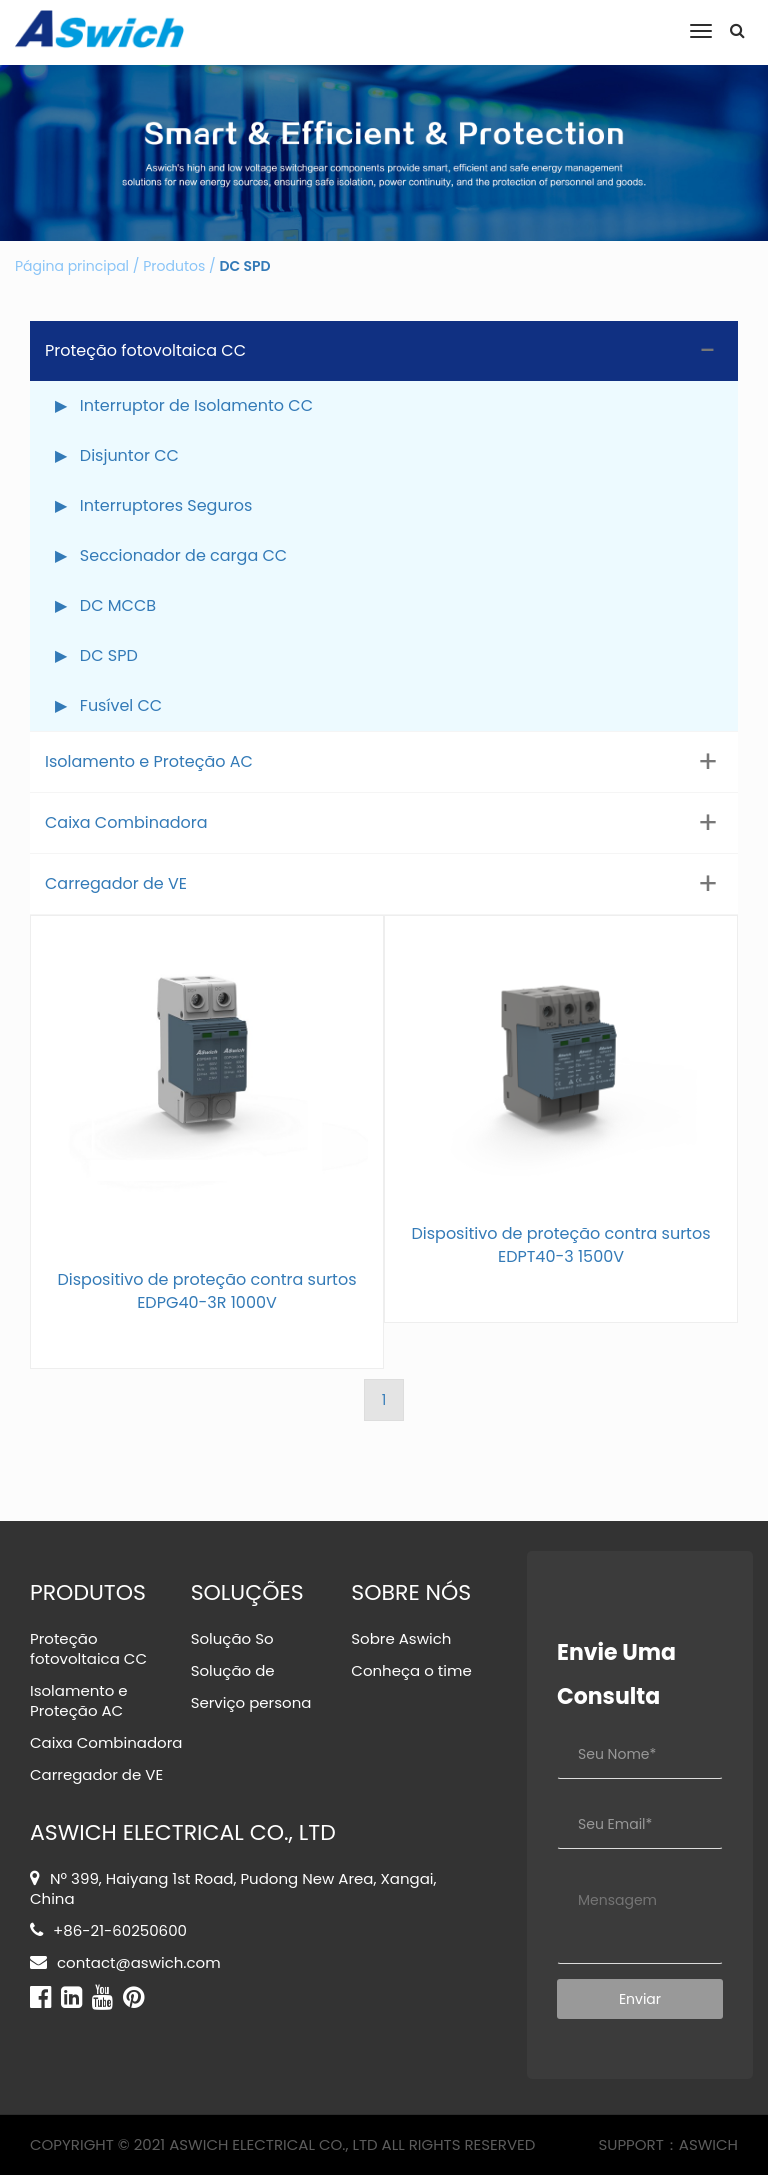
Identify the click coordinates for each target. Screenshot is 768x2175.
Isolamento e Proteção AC (149, 761)
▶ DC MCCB (105, 605)
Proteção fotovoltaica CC (145, 350)
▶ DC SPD (96, 655)
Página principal (72, 266)
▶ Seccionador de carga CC (171, 555)
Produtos (174, 266)
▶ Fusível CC (108, 705)
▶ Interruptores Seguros (153, 505)
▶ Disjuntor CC (117, 455)
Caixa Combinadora (126, 822)
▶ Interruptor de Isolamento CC (184, 405)
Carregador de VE (116, 883)
